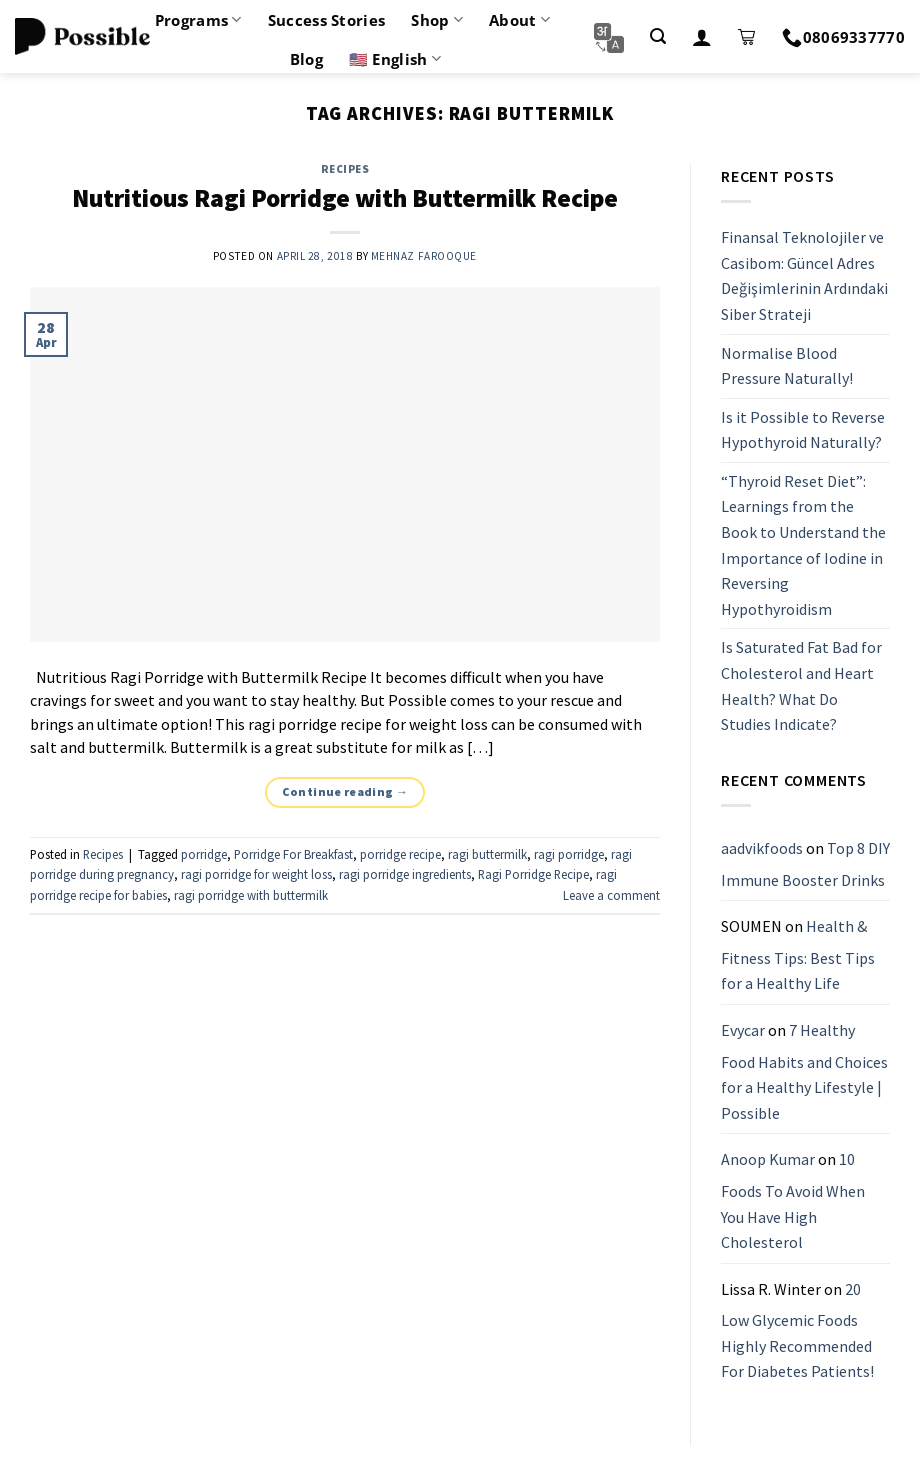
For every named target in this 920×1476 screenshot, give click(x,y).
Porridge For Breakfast (293, 854)
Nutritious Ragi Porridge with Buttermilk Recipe (345, 198)
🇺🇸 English (395, 59)
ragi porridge (569, 854)
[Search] (658, 36)
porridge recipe (400, 854)
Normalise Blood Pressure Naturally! (787, 366)
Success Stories (327, 20)
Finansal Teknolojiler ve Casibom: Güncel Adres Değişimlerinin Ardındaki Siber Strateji (804, 275)
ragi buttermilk (487, 854)
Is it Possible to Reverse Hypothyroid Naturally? (803, 430)
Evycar (743, 1030)
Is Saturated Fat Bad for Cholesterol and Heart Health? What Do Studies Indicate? (801, 686)
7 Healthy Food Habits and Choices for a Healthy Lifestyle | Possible (804, 1071)
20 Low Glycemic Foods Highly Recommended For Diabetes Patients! (797, 1330)
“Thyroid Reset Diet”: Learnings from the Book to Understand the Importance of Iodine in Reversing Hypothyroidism (803, 545)
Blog (306, 59)
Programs (198, 20)
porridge (204, 854)
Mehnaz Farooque (424, 256)
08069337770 (843, 37)
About (519, 20)
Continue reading (345, 791)
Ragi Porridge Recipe (533, 874)
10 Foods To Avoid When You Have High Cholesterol (793, 1201)
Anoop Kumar (768, 1160)
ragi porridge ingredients (405, 874)
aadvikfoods (762, 848)
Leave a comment (611, 895)
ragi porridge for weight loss (256, 874)
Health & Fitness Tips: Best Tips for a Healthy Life (798, 954)
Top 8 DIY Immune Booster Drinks (805, 864)
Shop (437, 20)
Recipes (345, 169)
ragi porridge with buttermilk (251, 895)
